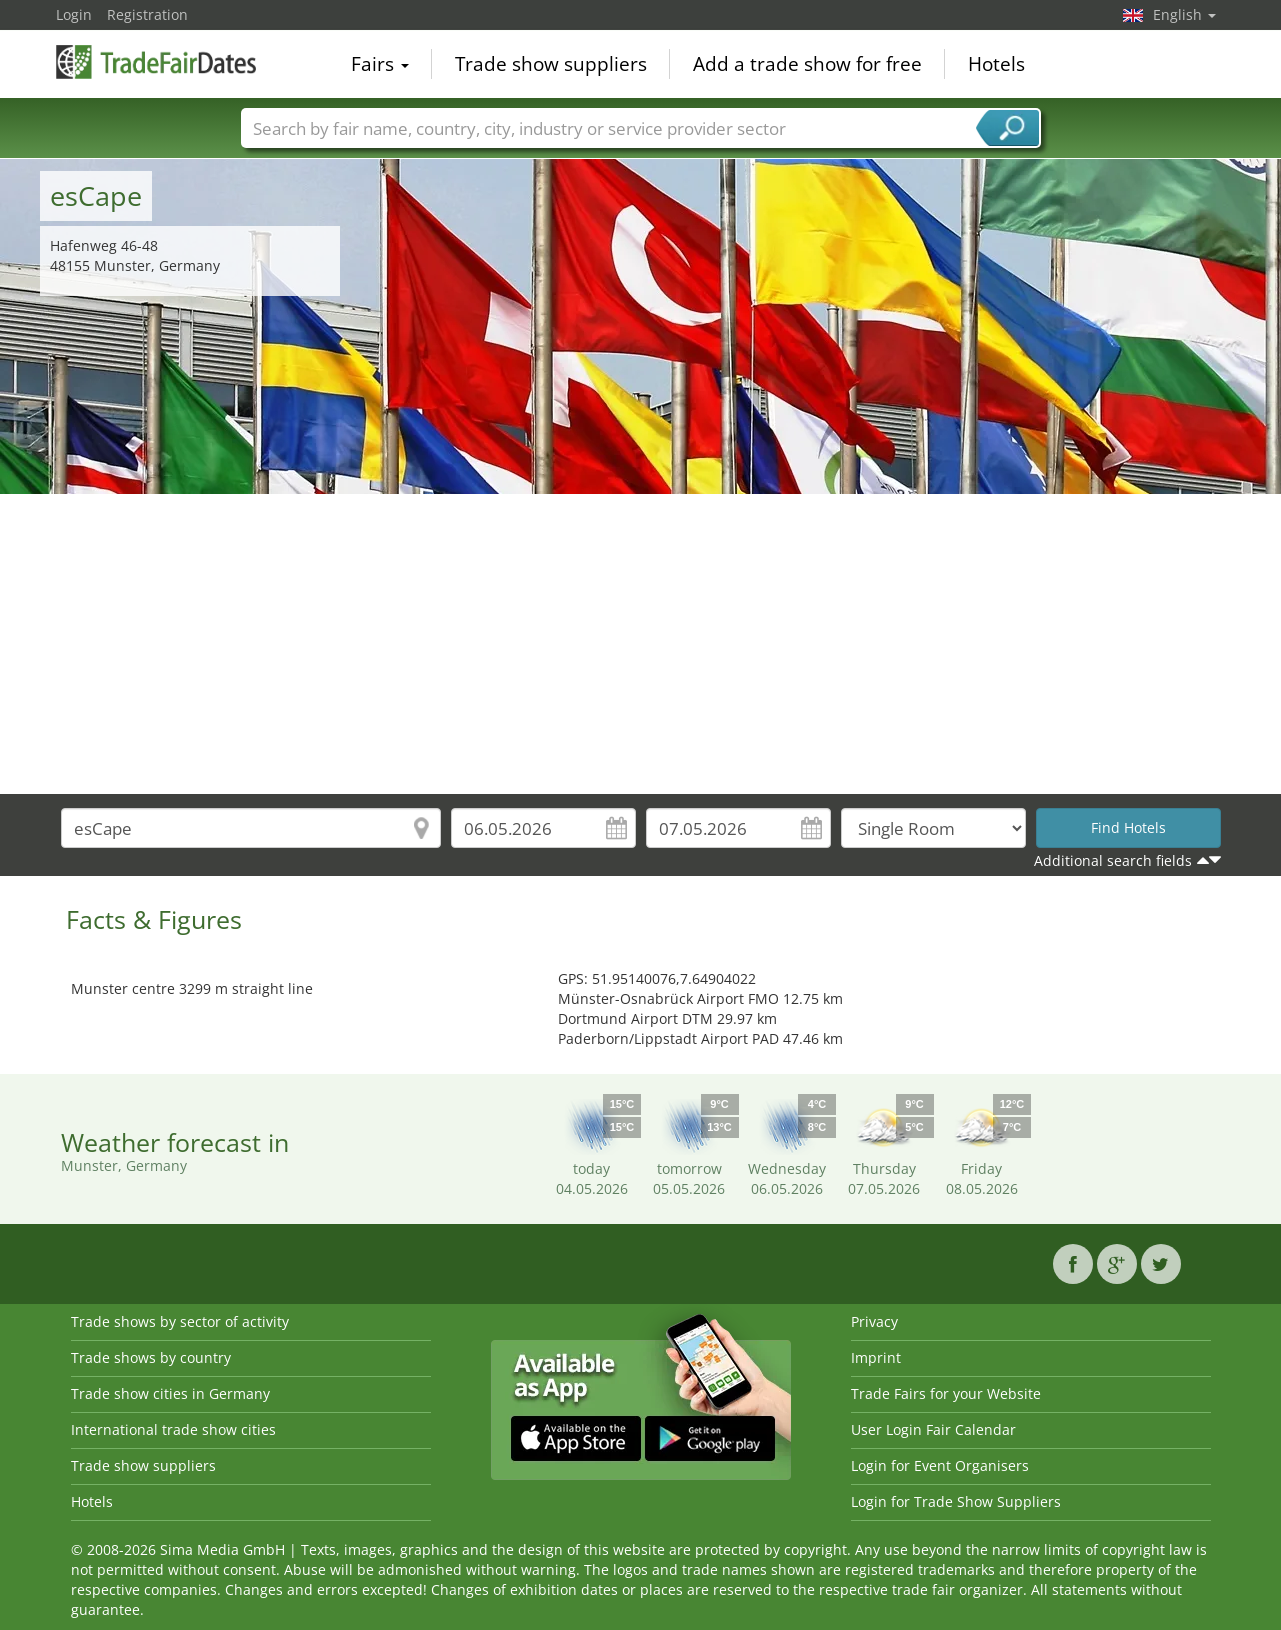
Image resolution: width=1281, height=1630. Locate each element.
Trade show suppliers (551, 64)
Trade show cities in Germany (170, 1393)
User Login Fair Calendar (933, 1429)
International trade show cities (173, 1429)
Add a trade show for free (807, 64)
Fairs (380, 64)
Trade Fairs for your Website (946, 1393)
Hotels (996, 64)
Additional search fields (1113, 860)
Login (74, 14)
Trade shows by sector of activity (180, 1321)
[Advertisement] (641, 644)
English (1184, 14)
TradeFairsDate (156, 62)
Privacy (874, 1321)
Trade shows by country (151, 1357)
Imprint (876, 1357)
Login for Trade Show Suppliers (956, 1501)
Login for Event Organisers (940, 1465)
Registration (147, 14)
